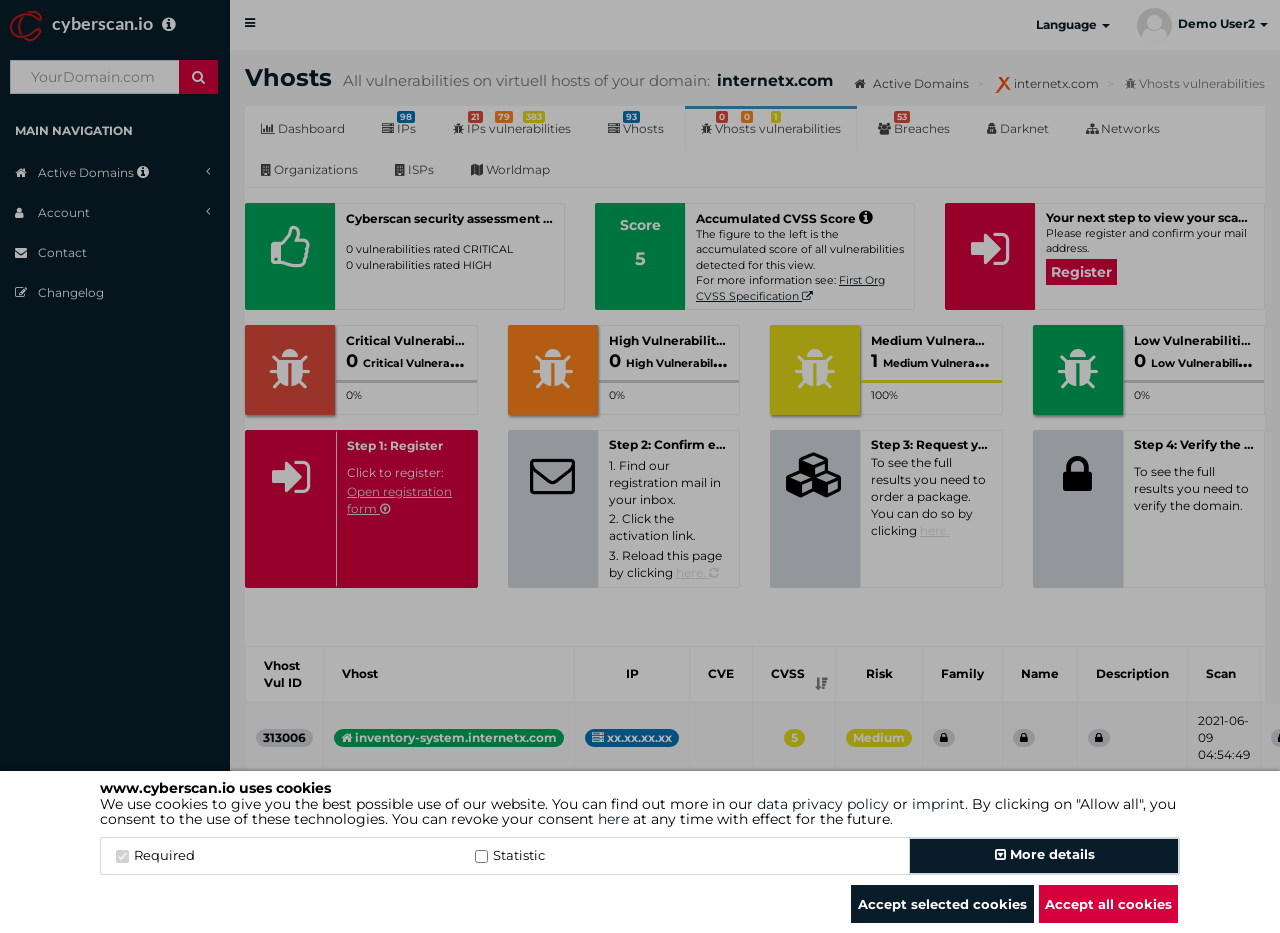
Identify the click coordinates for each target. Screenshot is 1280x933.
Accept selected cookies (942, 904)
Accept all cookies (1108, 904)
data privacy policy (823, 804)
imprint (938, 804)
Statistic (510, 855)
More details (1045, 854)
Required (155, 855)
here (613, 819)
